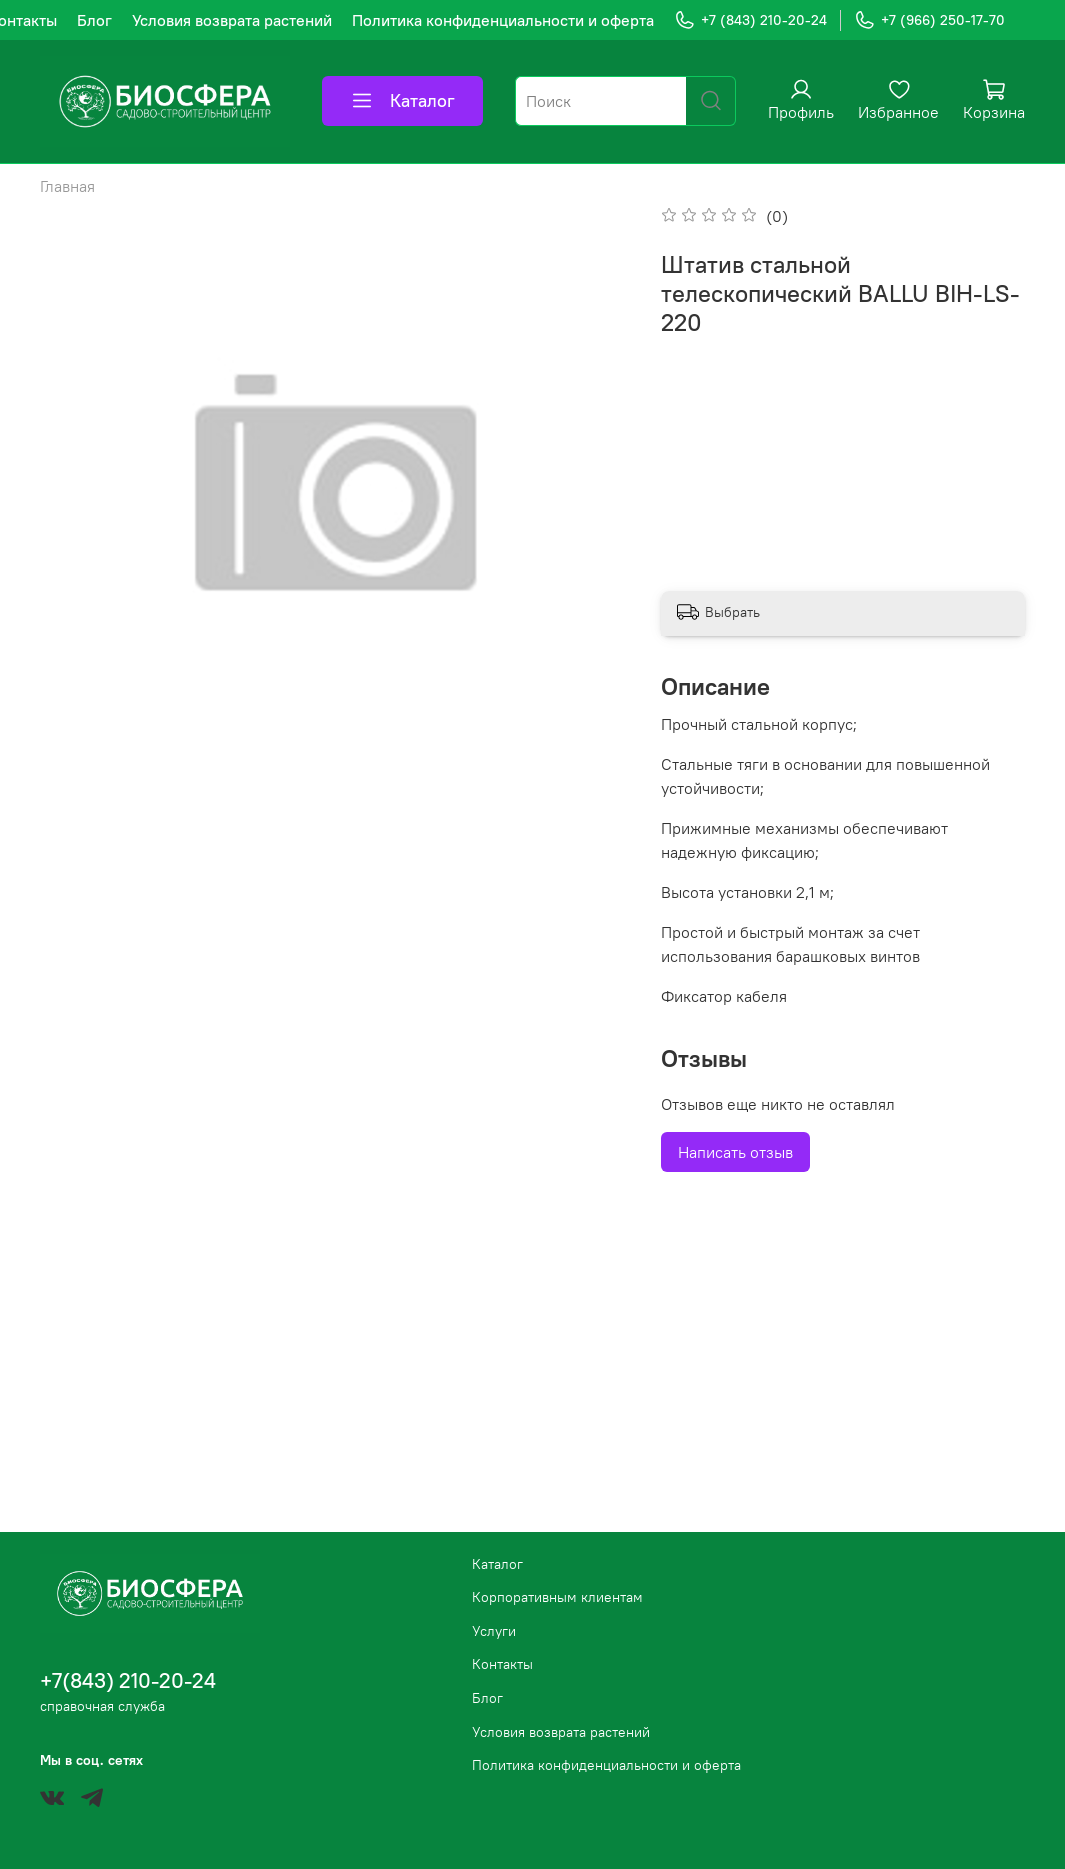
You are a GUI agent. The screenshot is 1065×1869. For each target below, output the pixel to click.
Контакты (502, 1664)
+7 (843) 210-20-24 (750, 20)
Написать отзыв (735, 1152)
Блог (94, 20)
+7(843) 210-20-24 (128, 1680)
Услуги (494, 1631)
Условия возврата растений (232, 20)
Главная (67, 186)
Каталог (402, 101)
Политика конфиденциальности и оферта (503, 20)
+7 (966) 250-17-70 (929, 20)
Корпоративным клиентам (557, 1597)
